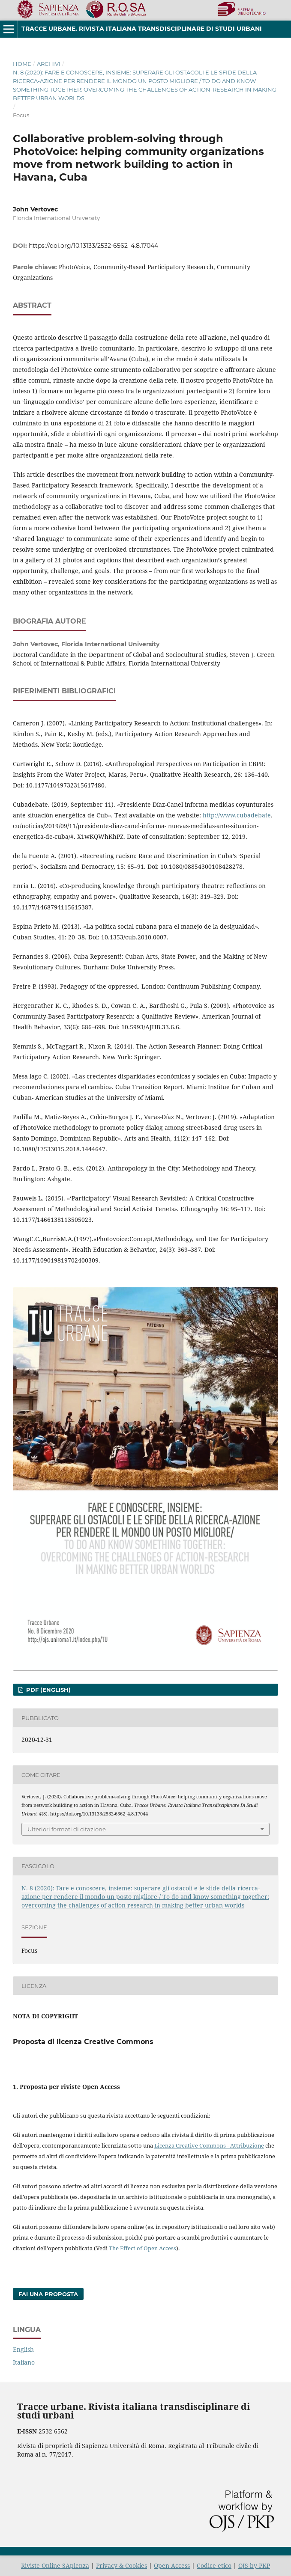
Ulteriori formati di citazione (66, 1829)
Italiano (24, 2362)
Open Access (172, 2565)
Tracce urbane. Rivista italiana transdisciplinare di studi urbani (141, 29)
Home (22, 63)
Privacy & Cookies (121, 2565)
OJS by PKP (254, 2565)
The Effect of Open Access (142, 2248)
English (23, 2349)
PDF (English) (47, 1689)
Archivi (48, 63)
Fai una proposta (48, 2294)
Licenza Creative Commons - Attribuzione (209, 2145)
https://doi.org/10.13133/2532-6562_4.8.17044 (93, 246)
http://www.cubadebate (237, 815)
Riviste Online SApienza (55, 2565)
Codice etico (214, 2565)
